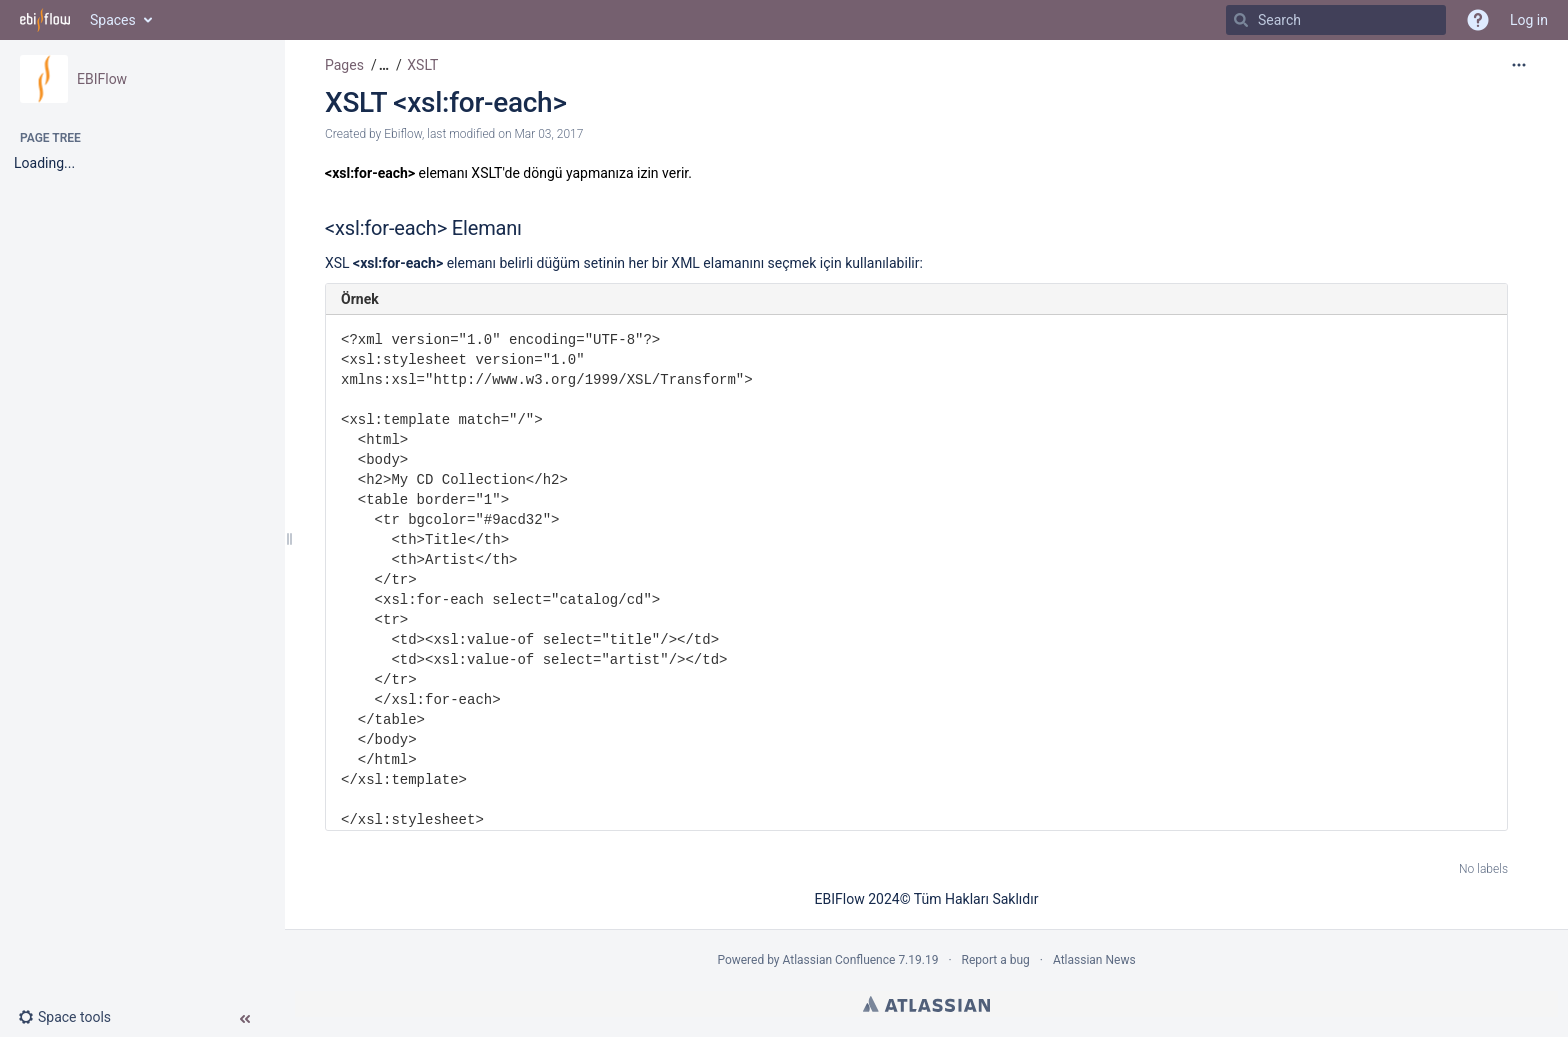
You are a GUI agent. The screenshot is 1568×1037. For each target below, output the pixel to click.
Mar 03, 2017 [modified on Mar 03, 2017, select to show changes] (548, 134)
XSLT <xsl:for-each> (446, 102)
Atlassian (926, 1004)
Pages (344, 65)
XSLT (422, 65)
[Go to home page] (45, 20)
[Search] (1241, 20)
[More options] (1519, 65)
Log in (1529, 20)
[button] (72, 1017)
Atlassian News (1094, 960)
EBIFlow (102, 79)
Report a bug (996, 960)
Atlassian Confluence (839, 960)
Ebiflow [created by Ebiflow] (403, 134)
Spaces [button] (113, 20)
